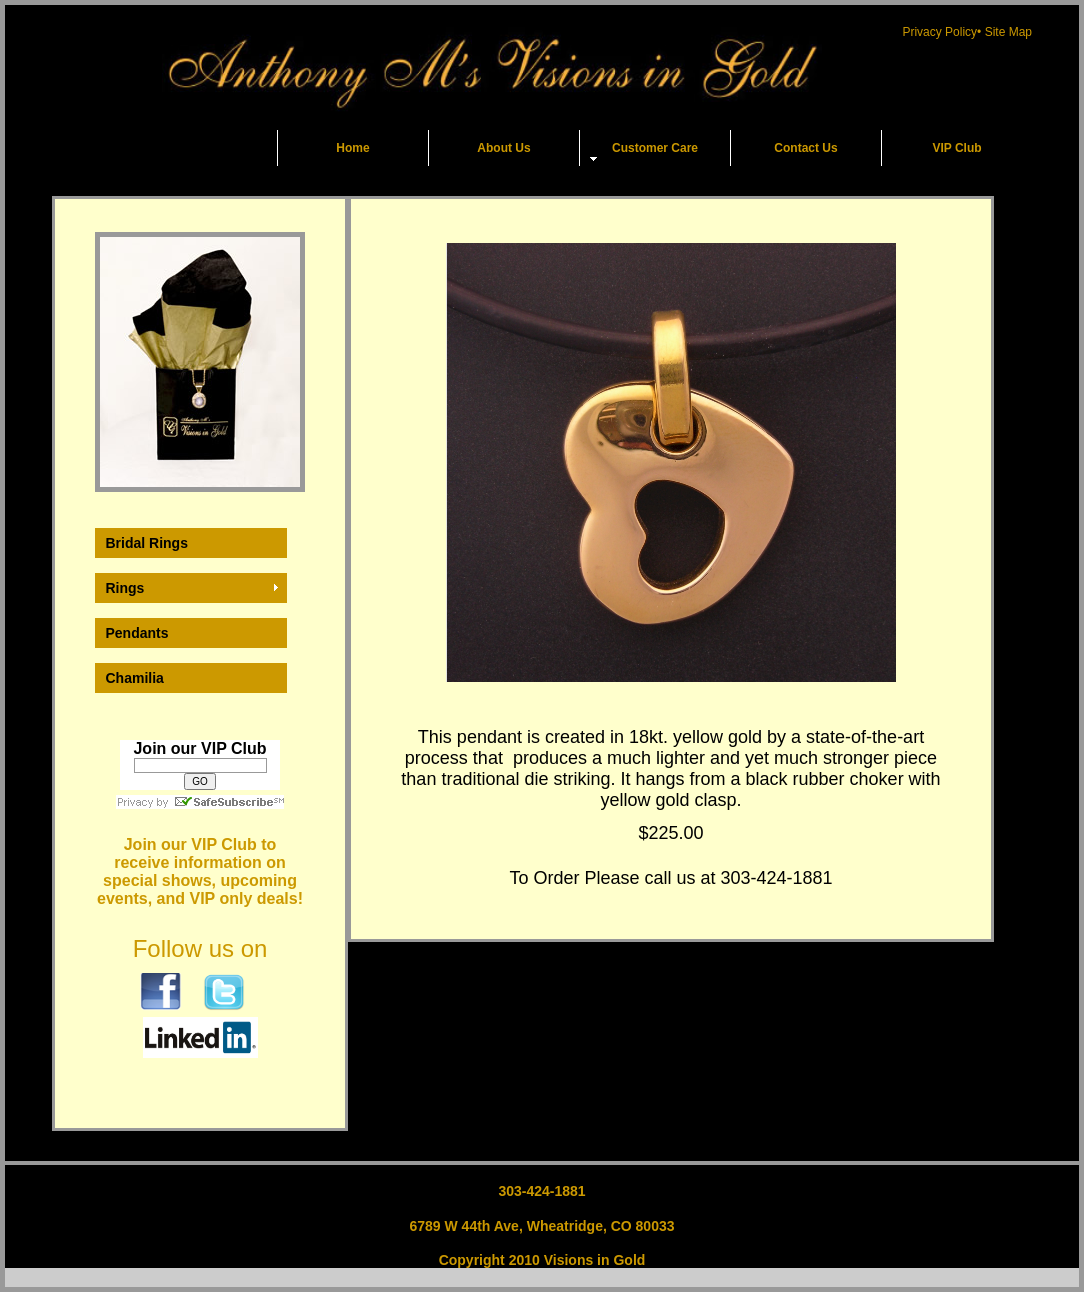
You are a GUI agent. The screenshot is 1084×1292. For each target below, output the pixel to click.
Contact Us (805, 148)
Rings (125, 588)
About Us (503, 148)
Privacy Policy (939, 32)
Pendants (137, 633)
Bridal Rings (147, 543)
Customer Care (655, 148)
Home (352, 148)
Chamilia (135, 678)
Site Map (1008, 32)
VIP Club (956, 148)
